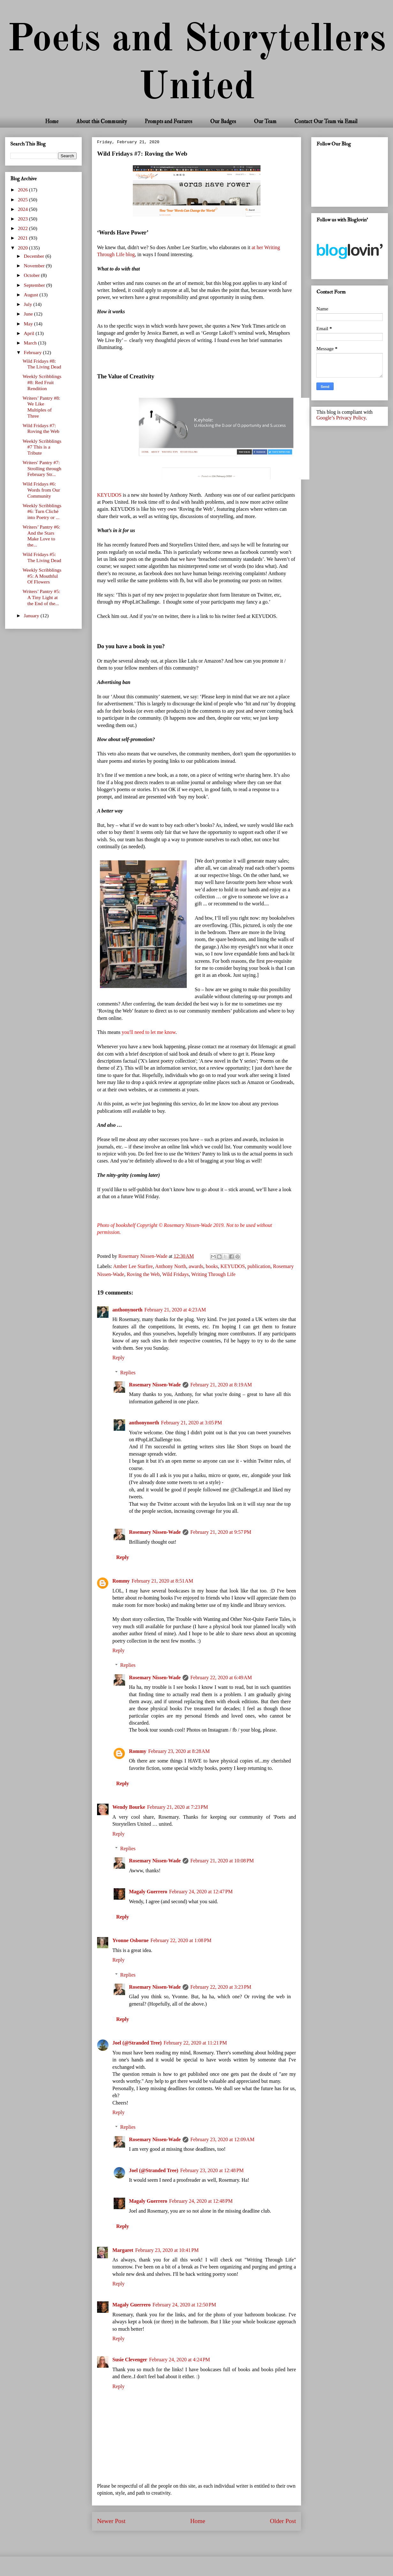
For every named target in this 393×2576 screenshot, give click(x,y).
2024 (23, 209)
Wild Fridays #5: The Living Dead (42, 557)
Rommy (121, 1581)
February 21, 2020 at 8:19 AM (221, 1384)
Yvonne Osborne (130, 1940)
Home (51, 121)
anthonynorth (127, 1309)
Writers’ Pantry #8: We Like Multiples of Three (41, 407)
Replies (128, 1372)
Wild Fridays (175, 1274)
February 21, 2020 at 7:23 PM (177, 1807)
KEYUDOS (109, 495)
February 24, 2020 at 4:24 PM (179, 2359)
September (35, 285)
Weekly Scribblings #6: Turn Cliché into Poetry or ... (42, 511)
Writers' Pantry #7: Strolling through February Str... (42, 468)
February (33, 352)
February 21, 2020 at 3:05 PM (191, 1422)
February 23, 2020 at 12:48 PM (212, 2170)
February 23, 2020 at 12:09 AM (222, 2139)
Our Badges (223, 121)
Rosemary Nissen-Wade (155, 1384)
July (29, 304)
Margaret (122, 2250)
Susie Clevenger (129, 2359)
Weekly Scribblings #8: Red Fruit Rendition (42, 382)
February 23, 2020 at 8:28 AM (179, 1751)
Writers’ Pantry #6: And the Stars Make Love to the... (41, 535)
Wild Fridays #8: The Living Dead (42, 364)
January (32, 615)
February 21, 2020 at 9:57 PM (220, 1532)
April (30, 333)
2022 (23, 228)
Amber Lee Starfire (133, 1266)
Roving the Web (143, 1274)
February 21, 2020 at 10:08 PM (222, 1860)
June (29, 313)
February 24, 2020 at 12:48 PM (201, 2201)
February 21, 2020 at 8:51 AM (162, 1581)
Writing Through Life (213, 1274)
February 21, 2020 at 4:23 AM (175, 1309)
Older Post (283, 2521)
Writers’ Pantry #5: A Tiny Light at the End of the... (41, 597)
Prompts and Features (168, 121)
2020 (23, 247)
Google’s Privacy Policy (341, 417)
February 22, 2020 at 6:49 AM (221, 1677)
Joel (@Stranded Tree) (137, 2042)
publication (258, 1266)
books (212, 1266)
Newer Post (111, 2521)
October (32, 275)
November (35, 265)
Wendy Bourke (128, 1807)
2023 (23, 218)
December (35, 256)
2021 (23, 238)
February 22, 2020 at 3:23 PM (220, 1987)
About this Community (101, 121)
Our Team (265, 121)
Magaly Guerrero (148, 1891)
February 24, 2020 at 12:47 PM (201, 1891)
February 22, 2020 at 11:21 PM (195, 2042)
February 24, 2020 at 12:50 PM (184, 2304)
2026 (23, 189)
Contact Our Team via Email (326, 121)
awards (196, 1266)
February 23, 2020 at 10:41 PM (167, 2250)
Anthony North (170, 1266)
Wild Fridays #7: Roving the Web (41, 428)
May (29, 323)
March (31, 342)
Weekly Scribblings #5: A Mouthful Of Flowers (42, 575)
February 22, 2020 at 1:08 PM (180, 1940)
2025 (23, 199)
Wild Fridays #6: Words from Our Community (41, 489)
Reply (118, 1357)
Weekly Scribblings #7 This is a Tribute (42, 447)
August (32, 294)
